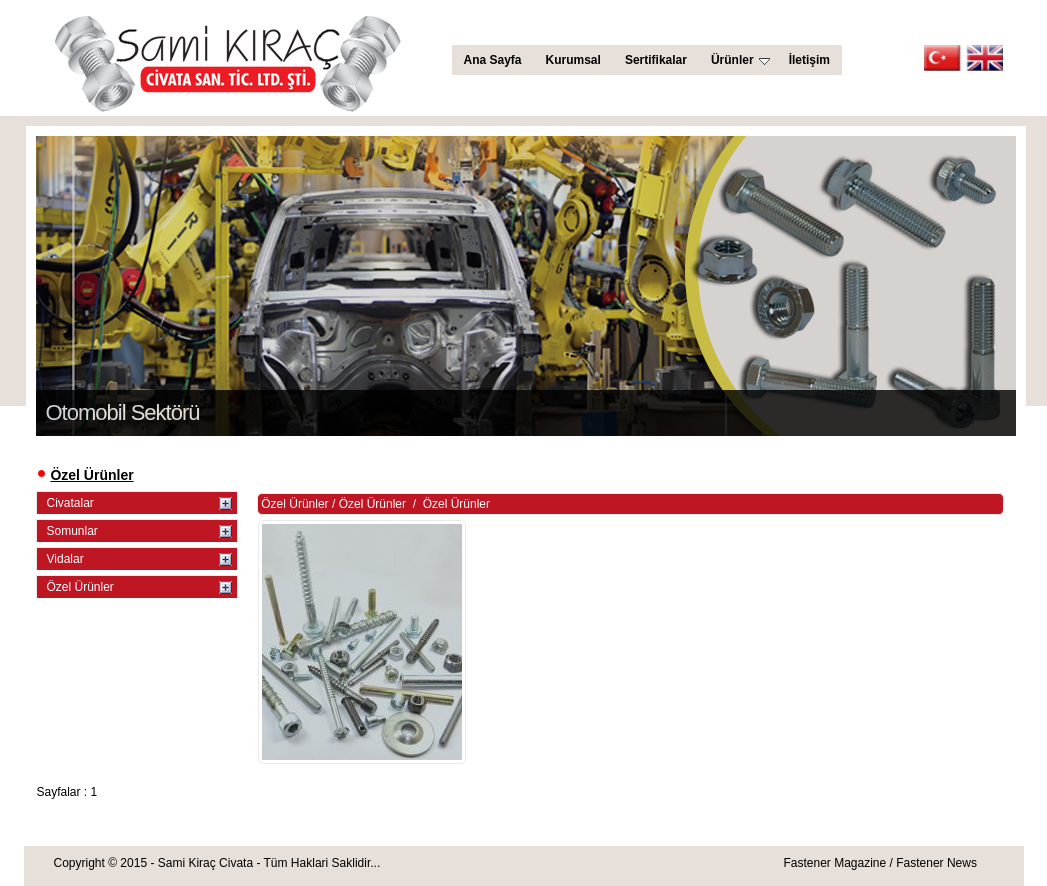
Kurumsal (573, 60)
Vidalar (65, 559)
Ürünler (740, 60)
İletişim (809, 60)
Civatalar (70, 503)
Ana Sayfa (493, 60)
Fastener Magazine (835, 863)
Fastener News (936, 863)
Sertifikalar (656, 60)
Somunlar (72, 531)
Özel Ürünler (80, 587)
